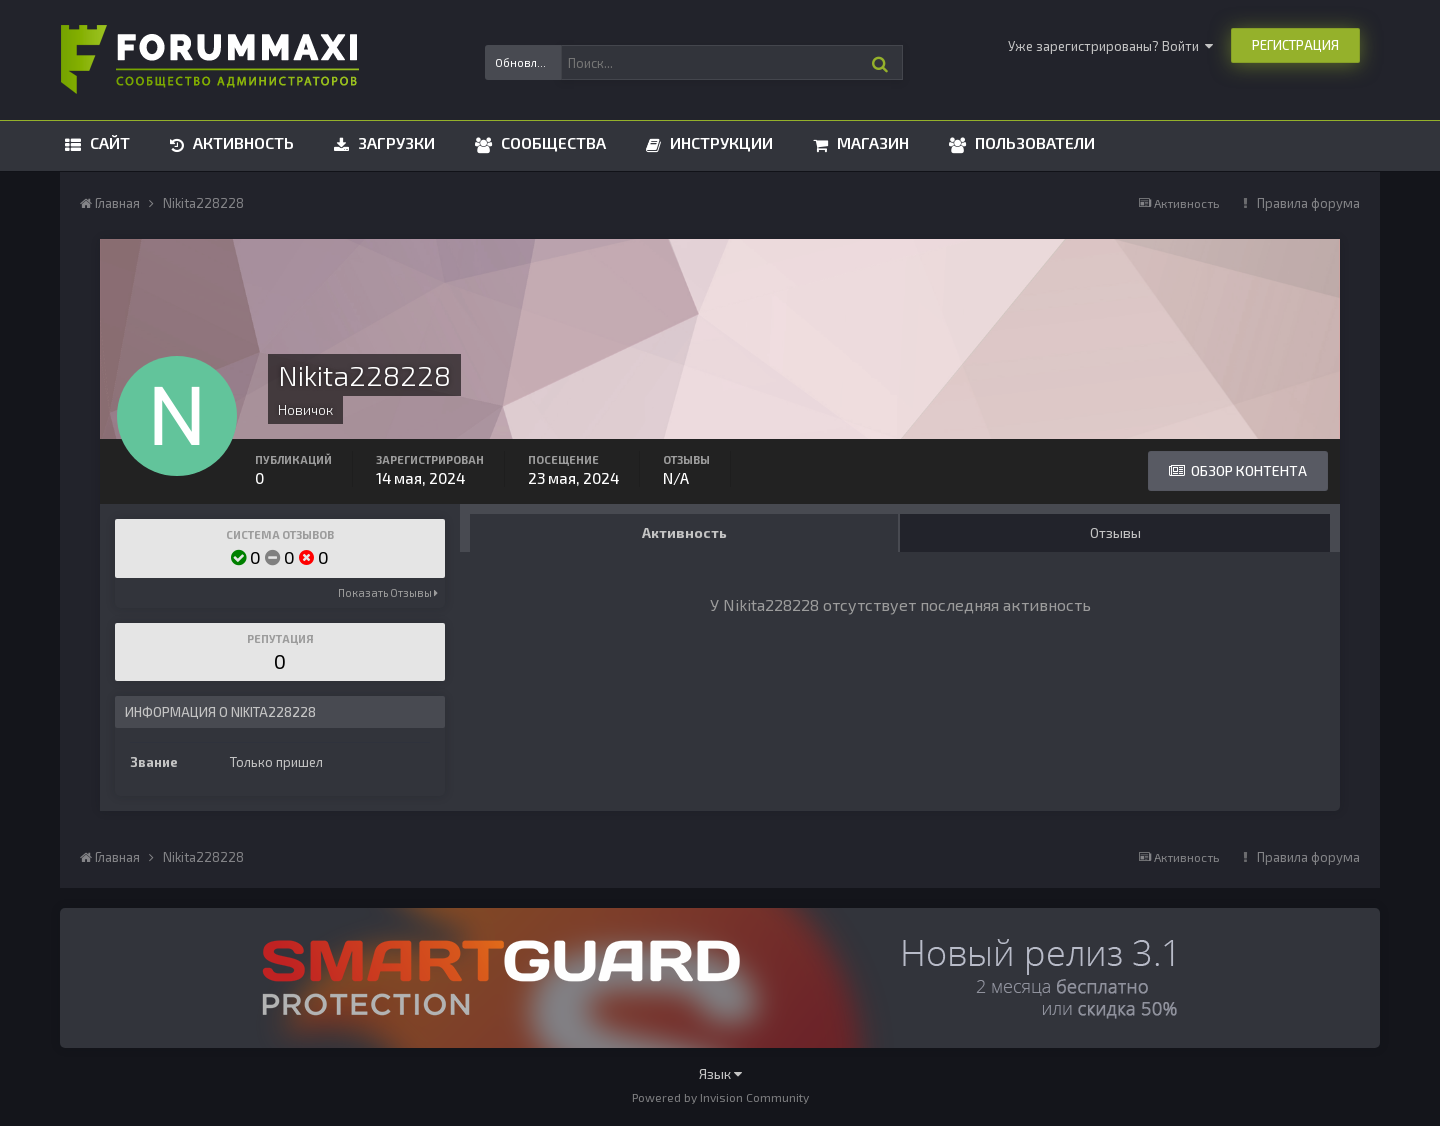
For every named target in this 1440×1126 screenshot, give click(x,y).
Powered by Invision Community (720, 1097)
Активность (241, 142)
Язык (720, 1073)
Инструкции (719, 142)
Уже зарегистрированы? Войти (1110, 46)
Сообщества (551, 142)
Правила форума (1308, 203)
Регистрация (1295, 45)
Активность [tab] (684, 532)
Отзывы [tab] (1115, 532)
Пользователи (1033, 142)
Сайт (108, 142)
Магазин (871, 142)
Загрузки (394, 142)
